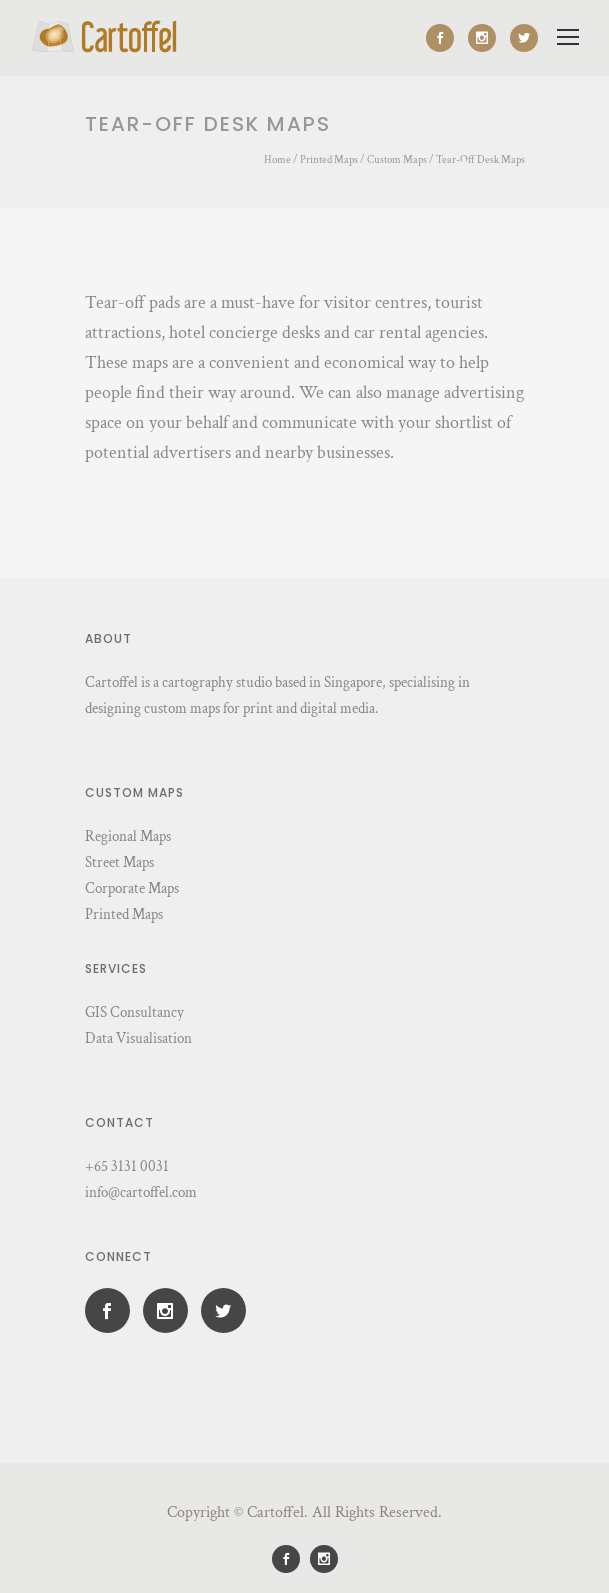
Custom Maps (397, 160)
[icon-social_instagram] (487, 38)
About (108, 638)
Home (277, 160)
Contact (119, 1122)
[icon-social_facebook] (445, 38)
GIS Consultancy (134, 1012)
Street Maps (119, 862)
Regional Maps (128, 836)
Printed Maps (329, 160)
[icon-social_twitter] (524, 38)
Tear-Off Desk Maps (480, 160)
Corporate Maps (132, 888)
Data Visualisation (138, 1038)
